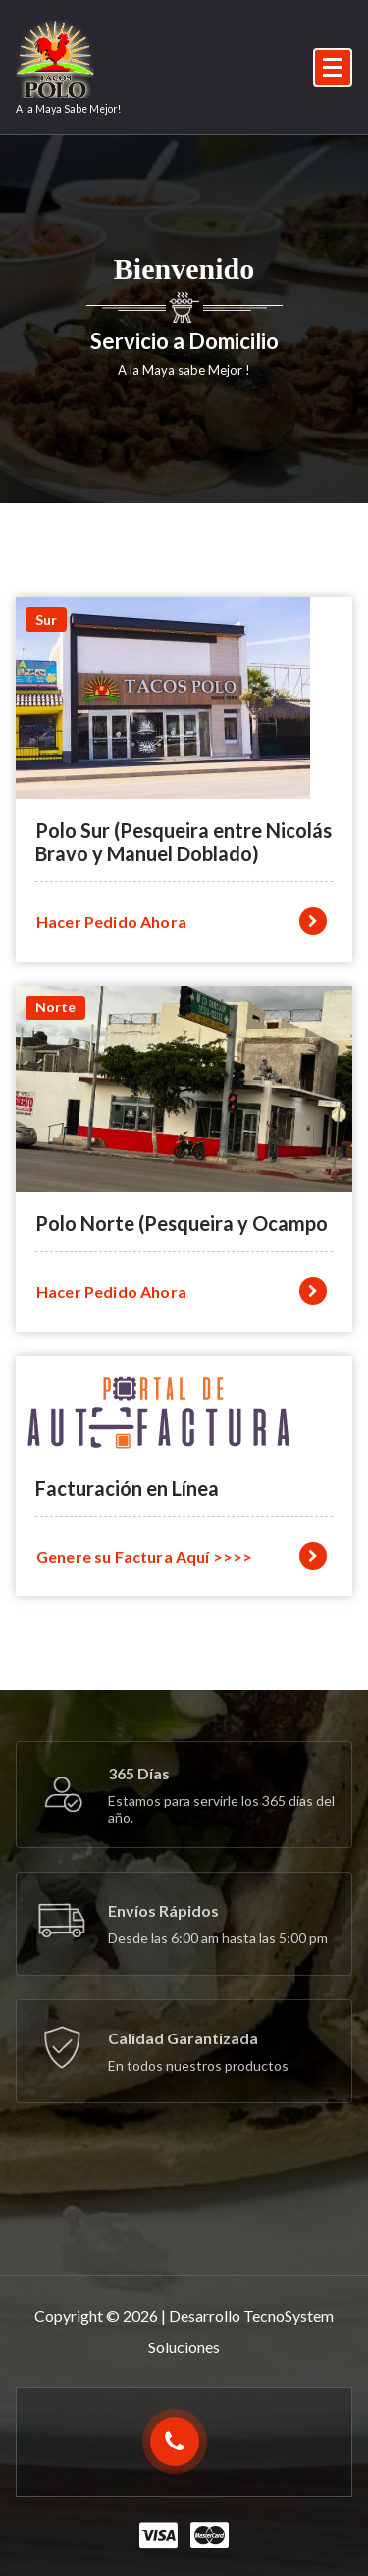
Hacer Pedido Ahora (181, 921)
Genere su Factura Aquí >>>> (181, 1556)
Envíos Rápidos (163, 1910)
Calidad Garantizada (183, 2038)
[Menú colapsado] (332, 67)
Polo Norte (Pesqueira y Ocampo (181, 1223)
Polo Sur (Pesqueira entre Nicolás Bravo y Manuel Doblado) (183, 841)
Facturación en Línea (127, 1488)
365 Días (139, 1773)
